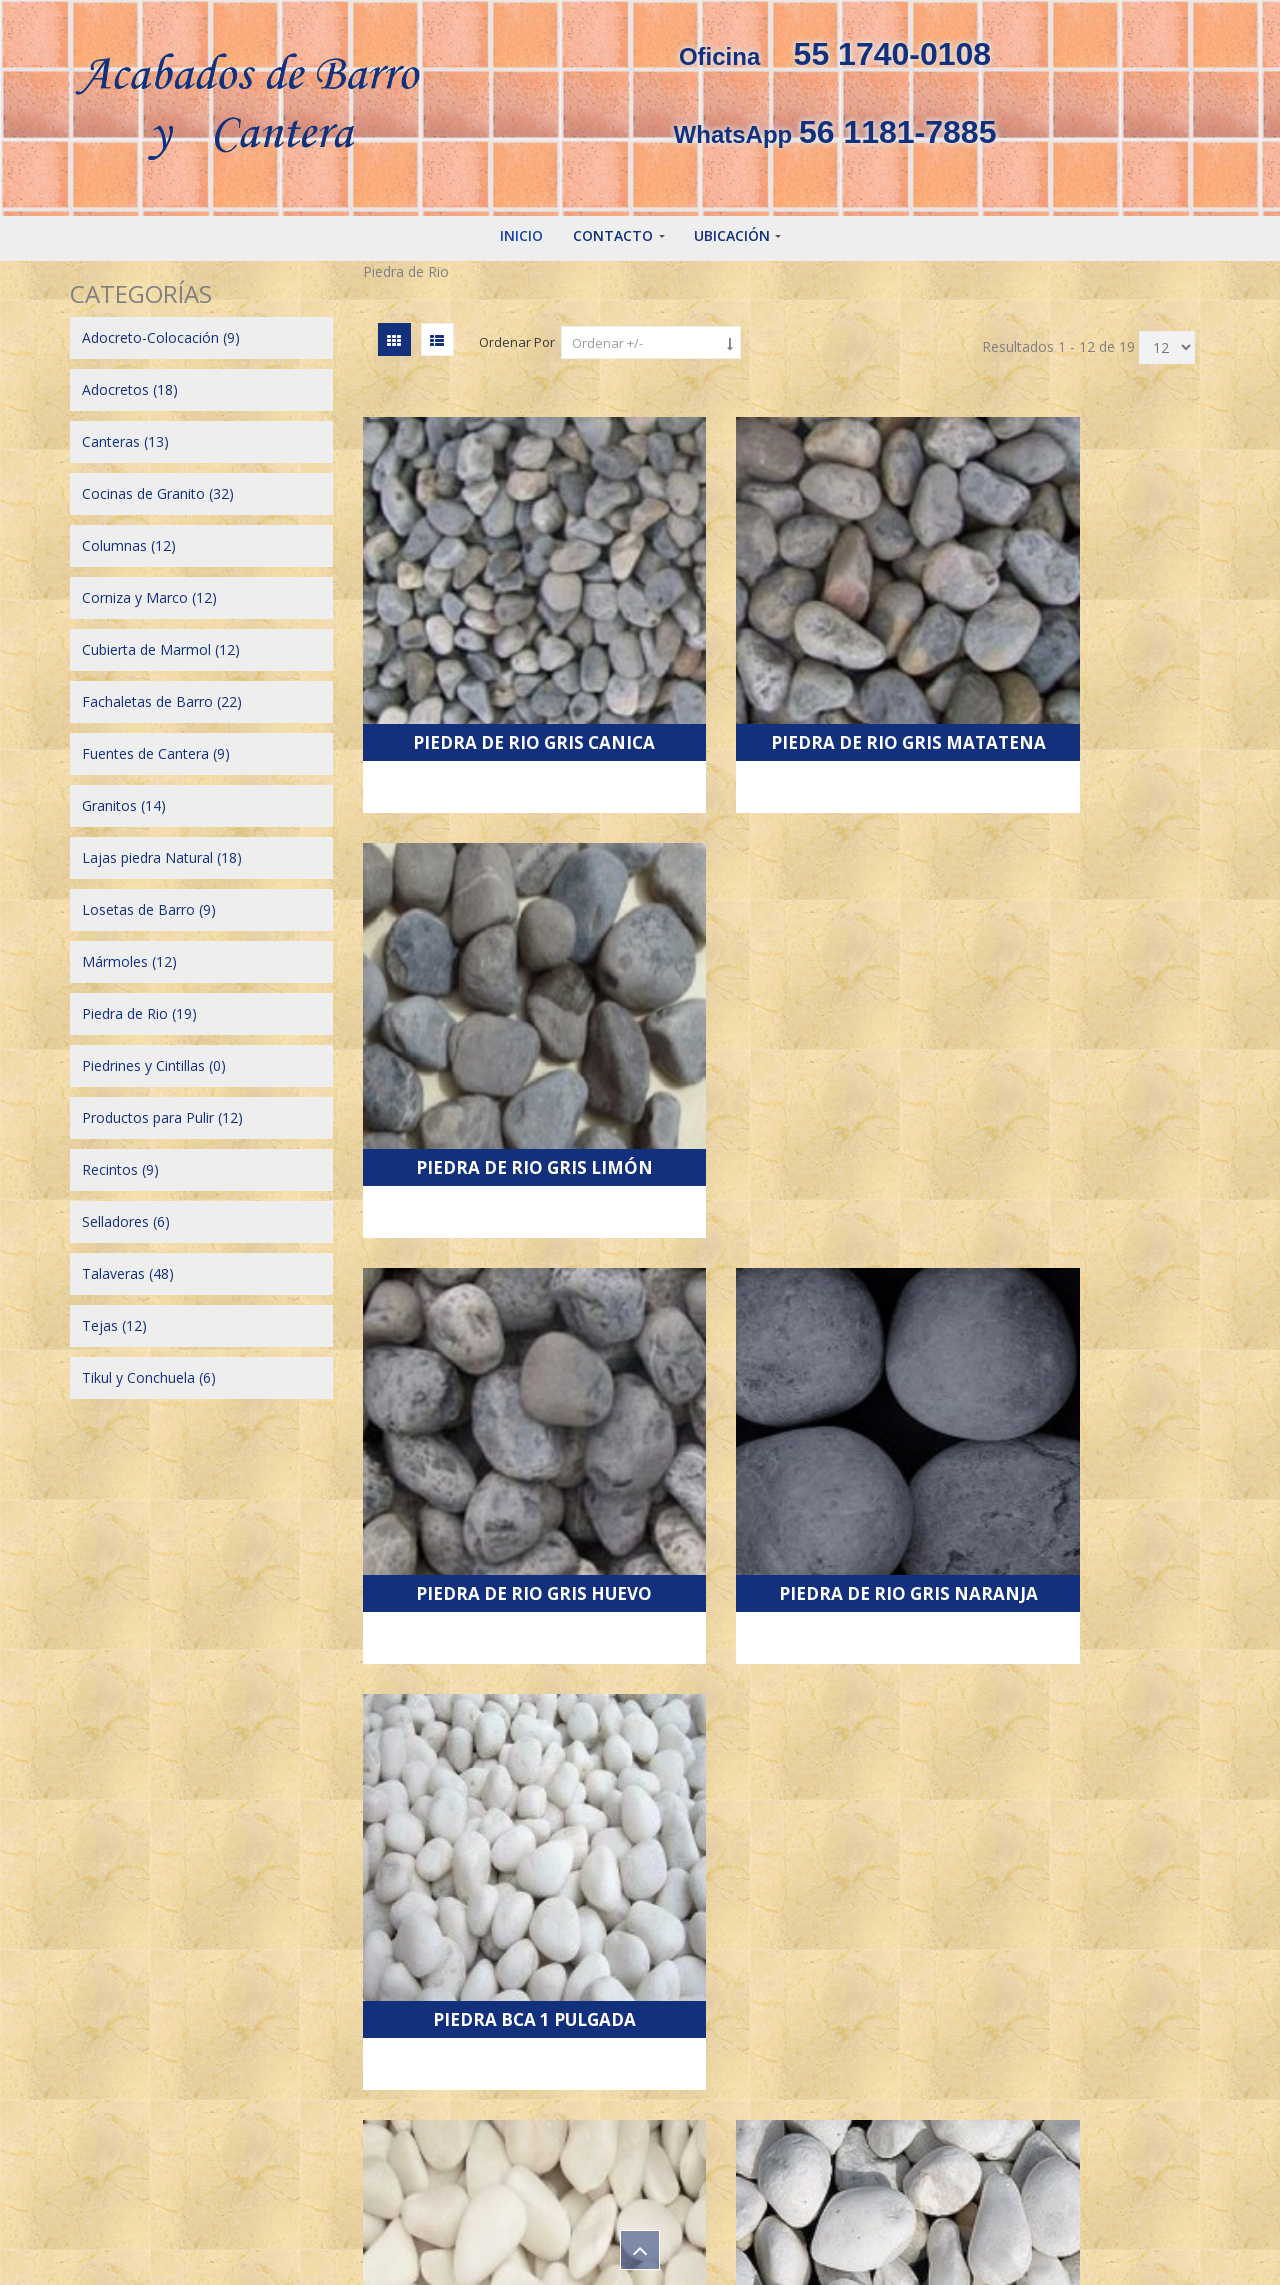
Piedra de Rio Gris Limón (1078, 652)
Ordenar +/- (607, 343)
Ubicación (732, 235)
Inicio (521, 235)
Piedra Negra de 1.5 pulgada (786, 1686)
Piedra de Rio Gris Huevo (493, 997)
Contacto (613, 235)
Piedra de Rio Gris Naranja (786, 997)
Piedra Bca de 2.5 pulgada (786, 1341)
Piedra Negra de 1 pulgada (494, 1686)
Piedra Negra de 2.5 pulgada (1078, 1686)
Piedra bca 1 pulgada (1078, 1005)
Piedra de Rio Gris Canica (493, 652)
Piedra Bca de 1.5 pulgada (493, 1341)
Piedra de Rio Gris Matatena (786, 652)
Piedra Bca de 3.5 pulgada (1078, 1341)
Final (877, 1885)
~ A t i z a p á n (151, 2152)
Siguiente (790, 1885)
